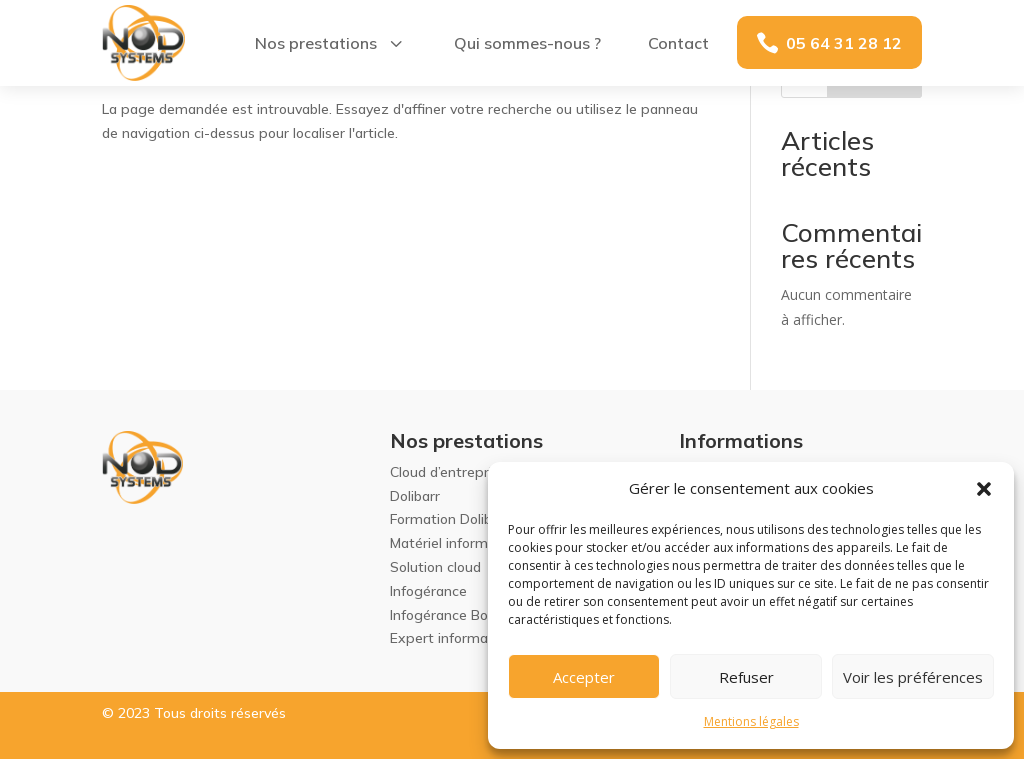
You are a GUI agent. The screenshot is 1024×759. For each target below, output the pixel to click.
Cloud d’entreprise (448, 472)
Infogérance (428, 591)
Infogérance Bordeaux (461, 615)
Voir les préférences (913, 677)
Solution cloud (435, 567)
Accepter (584, 677)
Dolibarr (415, 496)
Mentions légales (751, 721)
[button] (984, 489)
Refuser (746, 677)
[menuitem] (330, 42)
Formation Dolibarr (450, 519)
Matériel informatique (459, 543)
